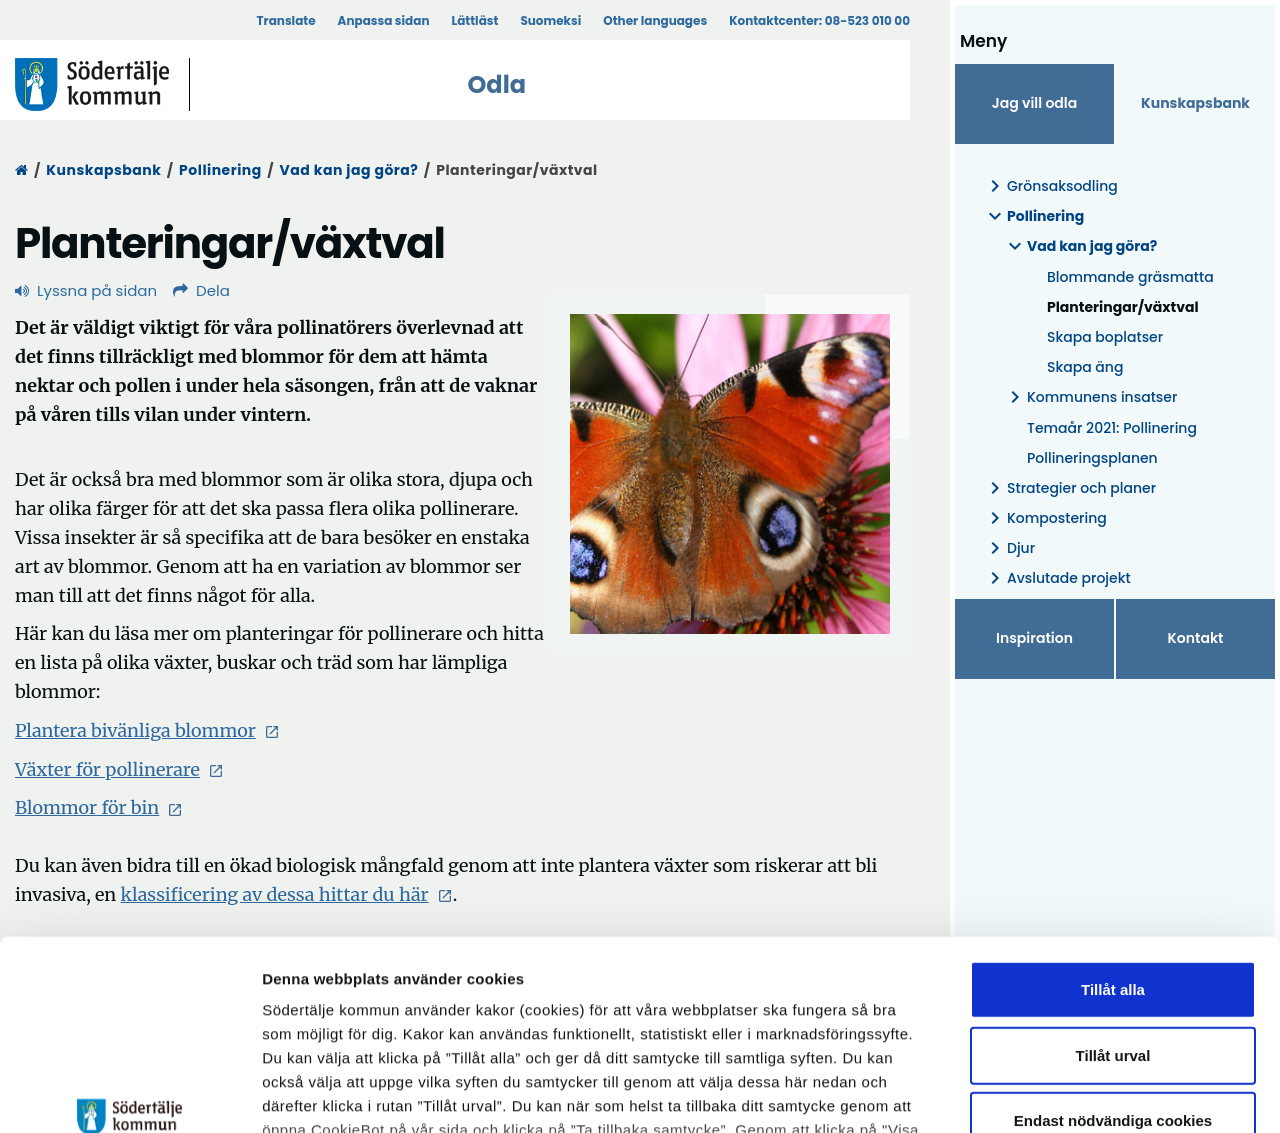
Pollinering (220, 170)
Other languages (655, 20)
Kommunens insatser (1090, 397)
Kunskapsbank (103, 170)
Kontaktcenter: (819, 20)
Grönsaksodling (1050, 186)
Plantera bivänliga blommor (147, 730)
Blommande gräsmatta (1130, 277)
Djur (1009, 548)
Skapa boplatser (1105, 337)
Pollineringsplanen (1092, 458)
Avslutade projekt (1057, 578)
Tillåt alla (1113, 827)
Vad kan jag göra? (349, 170)
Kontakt (1196, 638)
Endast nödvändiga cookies (1113, 958)
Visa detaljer (1095, 1093)
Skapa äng (1085, 367)
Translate (285, 20)
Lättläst (475, 20)
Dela (201, 290)
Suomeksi (550, 20)
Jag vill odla (1035, 103)
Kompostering (1045, 518)
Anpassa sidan (384, 20)
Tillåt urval (1113, 892)
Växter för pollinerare (119, 769)
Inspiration (1034, 638)
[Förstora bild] (730, 474)
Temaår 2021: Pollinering (1112, 428)
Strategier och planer (1069, 488)
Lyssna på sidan (86, 290)
